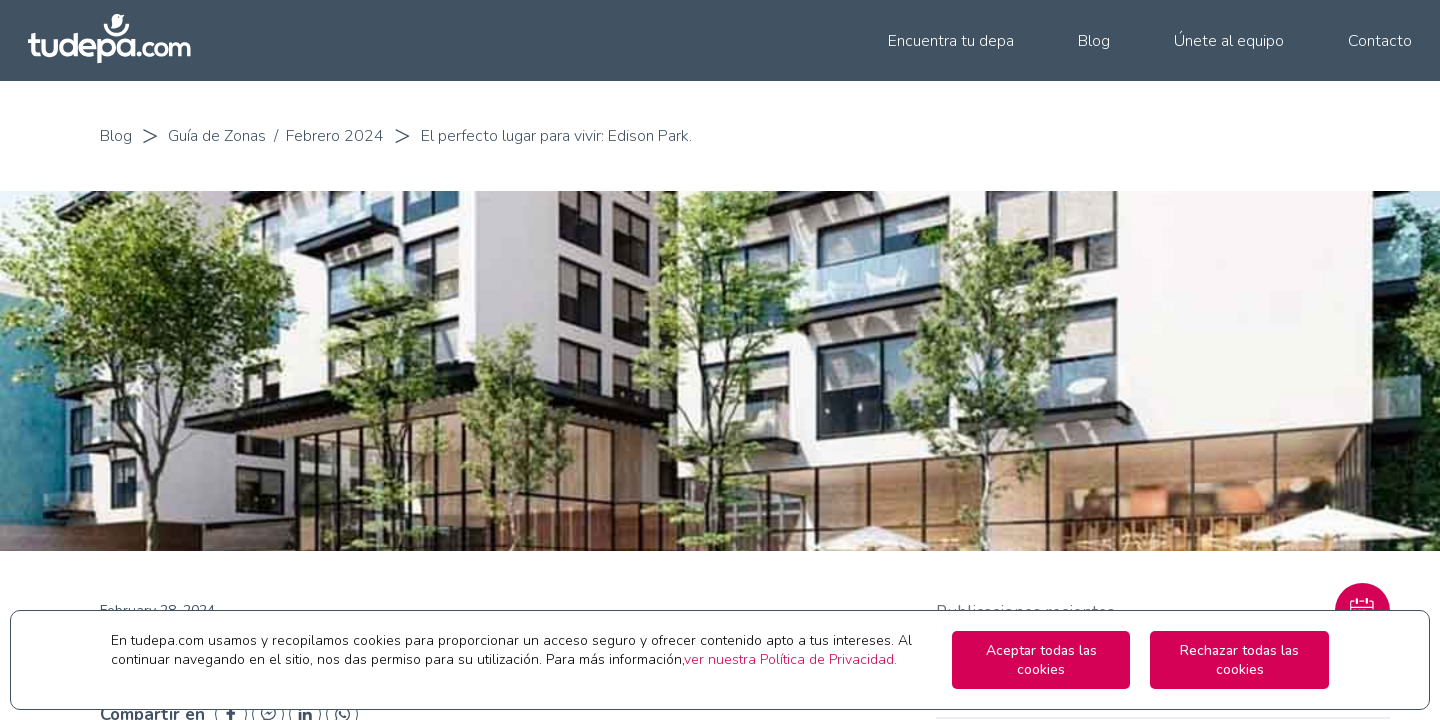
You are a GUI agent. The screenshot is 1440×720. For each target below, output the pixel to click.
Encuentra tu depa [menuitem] (951, 41)
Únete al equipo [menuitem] (1229, 41)
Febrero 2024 (335, 136)
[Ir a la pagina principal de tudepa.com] (118, 40)
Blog (116, 136)
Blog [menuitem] (1094, 41)
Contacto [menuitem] (1380, 41)
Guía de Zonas (217, 136)
